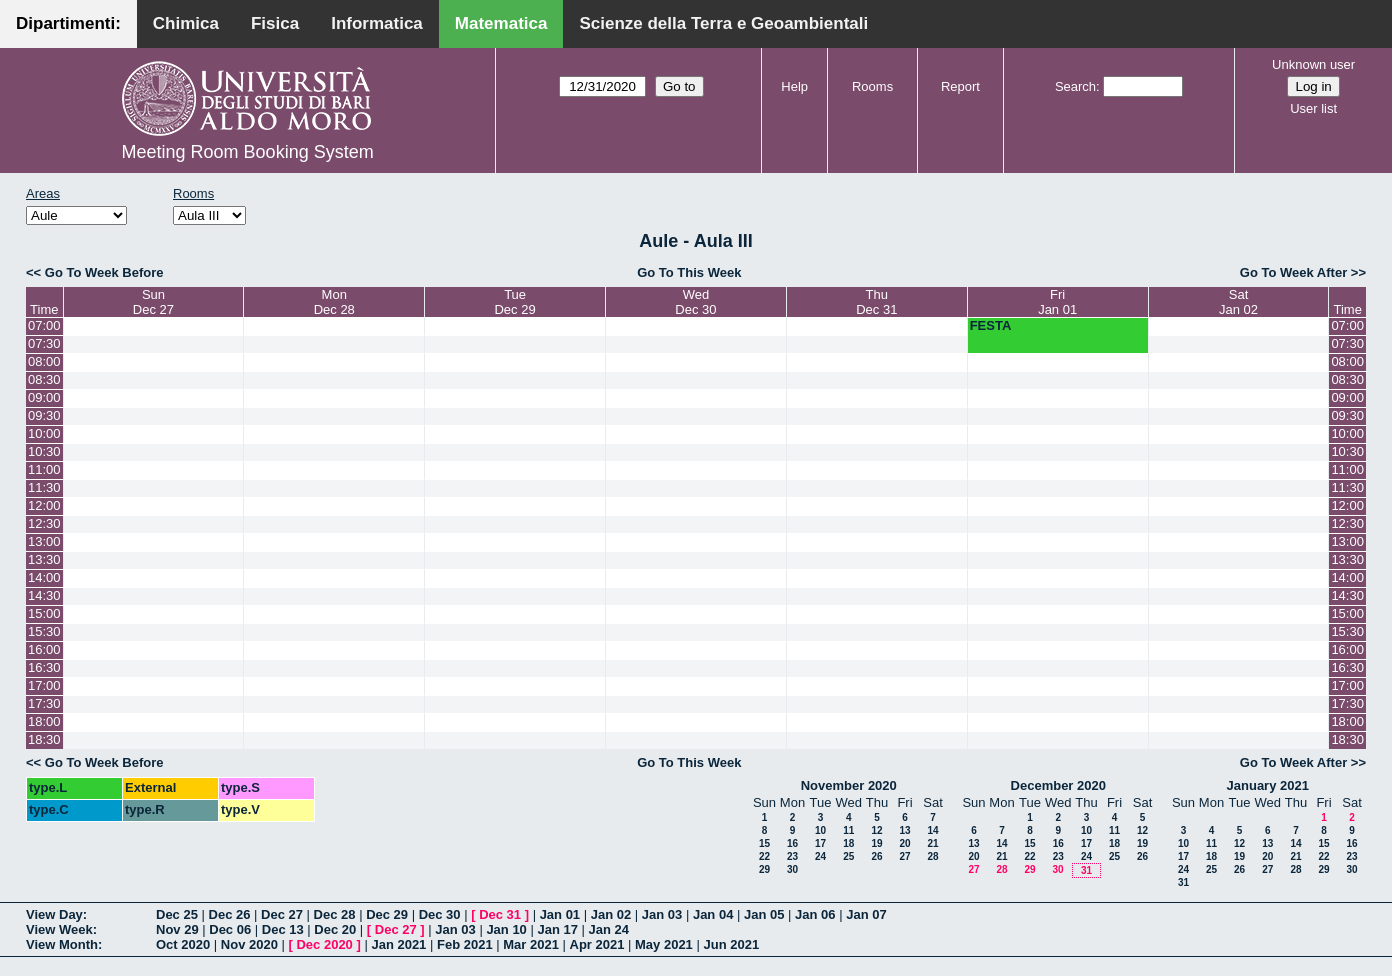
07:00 (44, 325)
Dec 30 (440, 914)
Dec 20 (335, 929)
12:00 (44, 505)
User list (1313, 108)
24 (820, 856)
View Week (59, 929)
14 (932, 830)
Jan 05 (764, 914)
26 (876, 856)
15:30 (44, 631)
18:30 (44, 739)
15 (764, 843)
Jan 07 (866, 914)
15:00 (44, 613)
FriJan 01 (1057, 302)
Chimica (186, 23)
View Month (62, 944)
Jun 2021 (731, 944)
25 (848, 856)
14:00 (44, 577)
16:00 (44, 649)
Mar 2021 (531, 944)
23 (792, 856)
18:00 (44, 721)
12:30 (44, 523)
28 (932, 856)
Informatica (377, 23)
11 (848, 830)
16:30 (44, 667)
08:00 (44, 361)
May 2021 (664, 944)
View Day (54, 914)
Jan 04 (713, 914)
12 (876, 830)
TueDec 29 (514, 302)
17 (820, 843)
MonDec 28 (334, 302)
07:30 (44, 343)
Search (1075, 86)
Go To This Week (689, 272)
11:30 (44, 487)
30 (792, 869)
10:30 (44, 451)
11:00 (44, 469)
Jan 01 (560, 914)
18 (848, 843)
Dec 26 (230, 914)
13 (904, 830)
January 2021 (1268, 785)
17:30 (44, 703)
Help (794, 86)
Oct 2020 (183, 944)
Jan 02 (611, 914)
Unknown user (1313, 64)
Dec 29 (387, 914)
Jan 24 (609, 929)
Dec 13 (283, 929)
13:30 (44, 559)
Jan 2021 (398, 944)
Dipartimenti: (68, 23)
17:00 (44, 685)
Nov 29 (177, 929)
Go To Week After (1293, 272)
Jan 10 (506, 929)
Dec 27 (282, 914)
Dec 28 (335, 914)
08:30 (44, 379)
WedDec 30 (695, 302)
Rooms (872, 86)
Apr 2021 (597, 944)
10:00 (44, 433)
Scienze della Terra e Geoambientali (723, 23)
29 (764, 869)
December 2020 (1058, 785)
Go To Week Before (104, 272)
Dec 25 (177, 914)
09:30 (44, 415)
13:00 (44, 541)
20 (904, 843)
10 (820, 830)
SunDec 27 (153, 302)
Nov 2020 (249, 944)
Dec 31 (500, 914)
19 (876, 843)
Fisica (275, 23)
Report (960, 86)
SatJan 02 (1238, 302)
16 (792, 843)
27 (904, 856)
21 (932, 843)
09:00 (44, 397)
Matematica (501, 23)
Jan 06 (815, 914)
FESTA (991, 325)
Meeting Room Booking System (248, 152)
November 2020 (849, 785)
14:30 (44, 595)
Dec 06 (230, 929)
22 (764, 856)
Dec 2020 (324, 944)
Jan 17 (557, 929)
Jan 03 (662, 914)
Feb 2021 (465, 944)
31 (1086, 870)
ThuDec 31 (876, 302)
